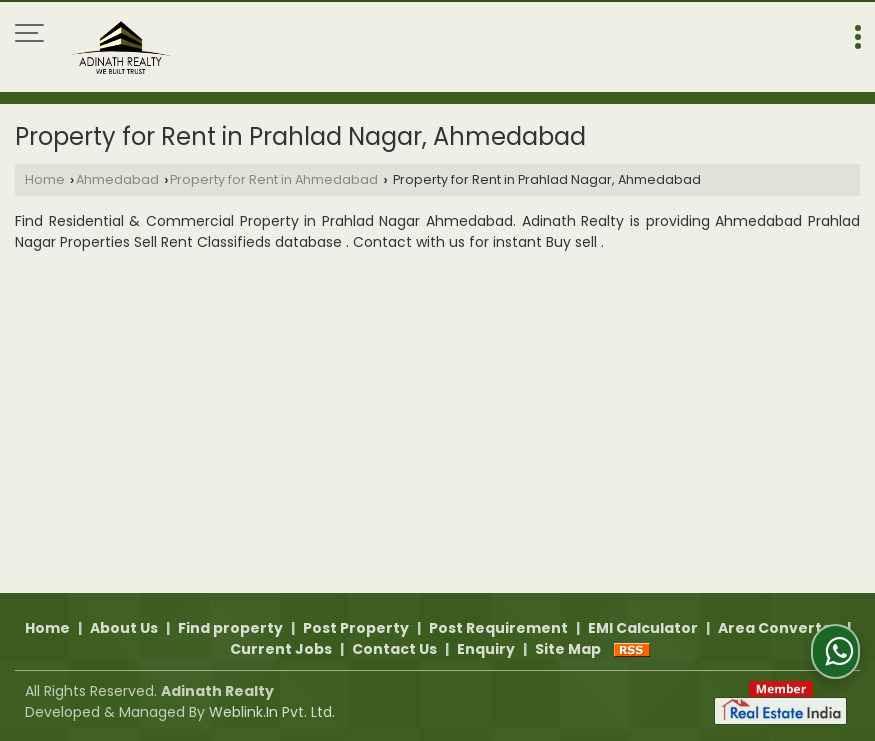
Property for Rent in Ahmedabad (274, 179)
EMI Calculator (643, 628)
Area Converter (778, 628)
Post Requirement (498, 628)
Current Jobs (281, 649)
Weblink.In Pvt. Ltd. (272, 712)
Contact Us (394, 649)
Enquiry (486, 649)
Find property (230, 628)
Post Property (356, 628)
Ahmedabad (117, 179)
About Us (124, 628)
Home (45, 179)
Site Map (568, 649)
